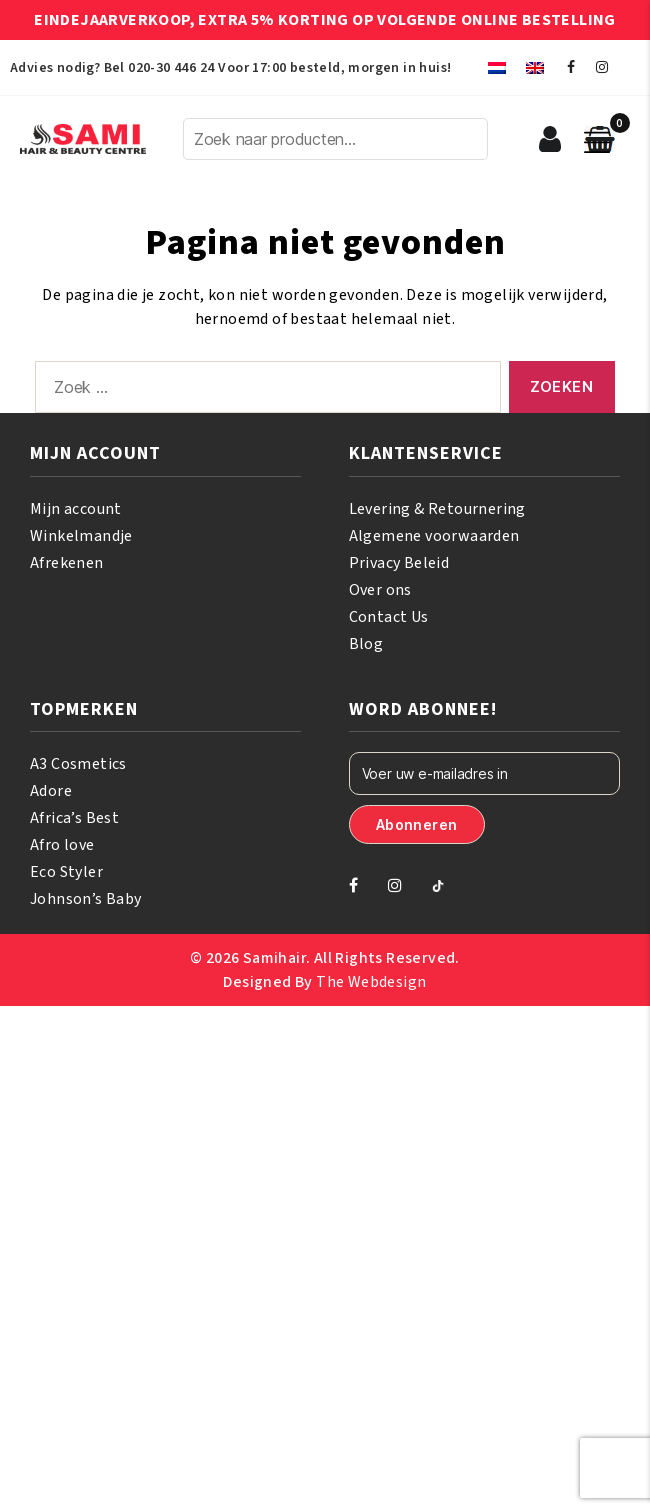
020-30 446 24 (171, 68)
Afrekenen (67, 563)
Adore (51, 791)
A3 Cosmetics (78, 764)
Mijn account (76, 509)
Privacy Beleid (399, 563)
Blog (366, 644)
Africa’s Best (74, 818)
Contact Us (389, 617)
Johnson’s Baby (86, 899)
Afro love (62, 845)
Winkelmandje (81, 536)
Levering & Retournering (437, 509)
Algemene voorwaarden (434, 536)
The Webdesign (371, 982)
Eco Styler (66, 872)
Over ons (380, 590)
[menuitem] (497, 67)
